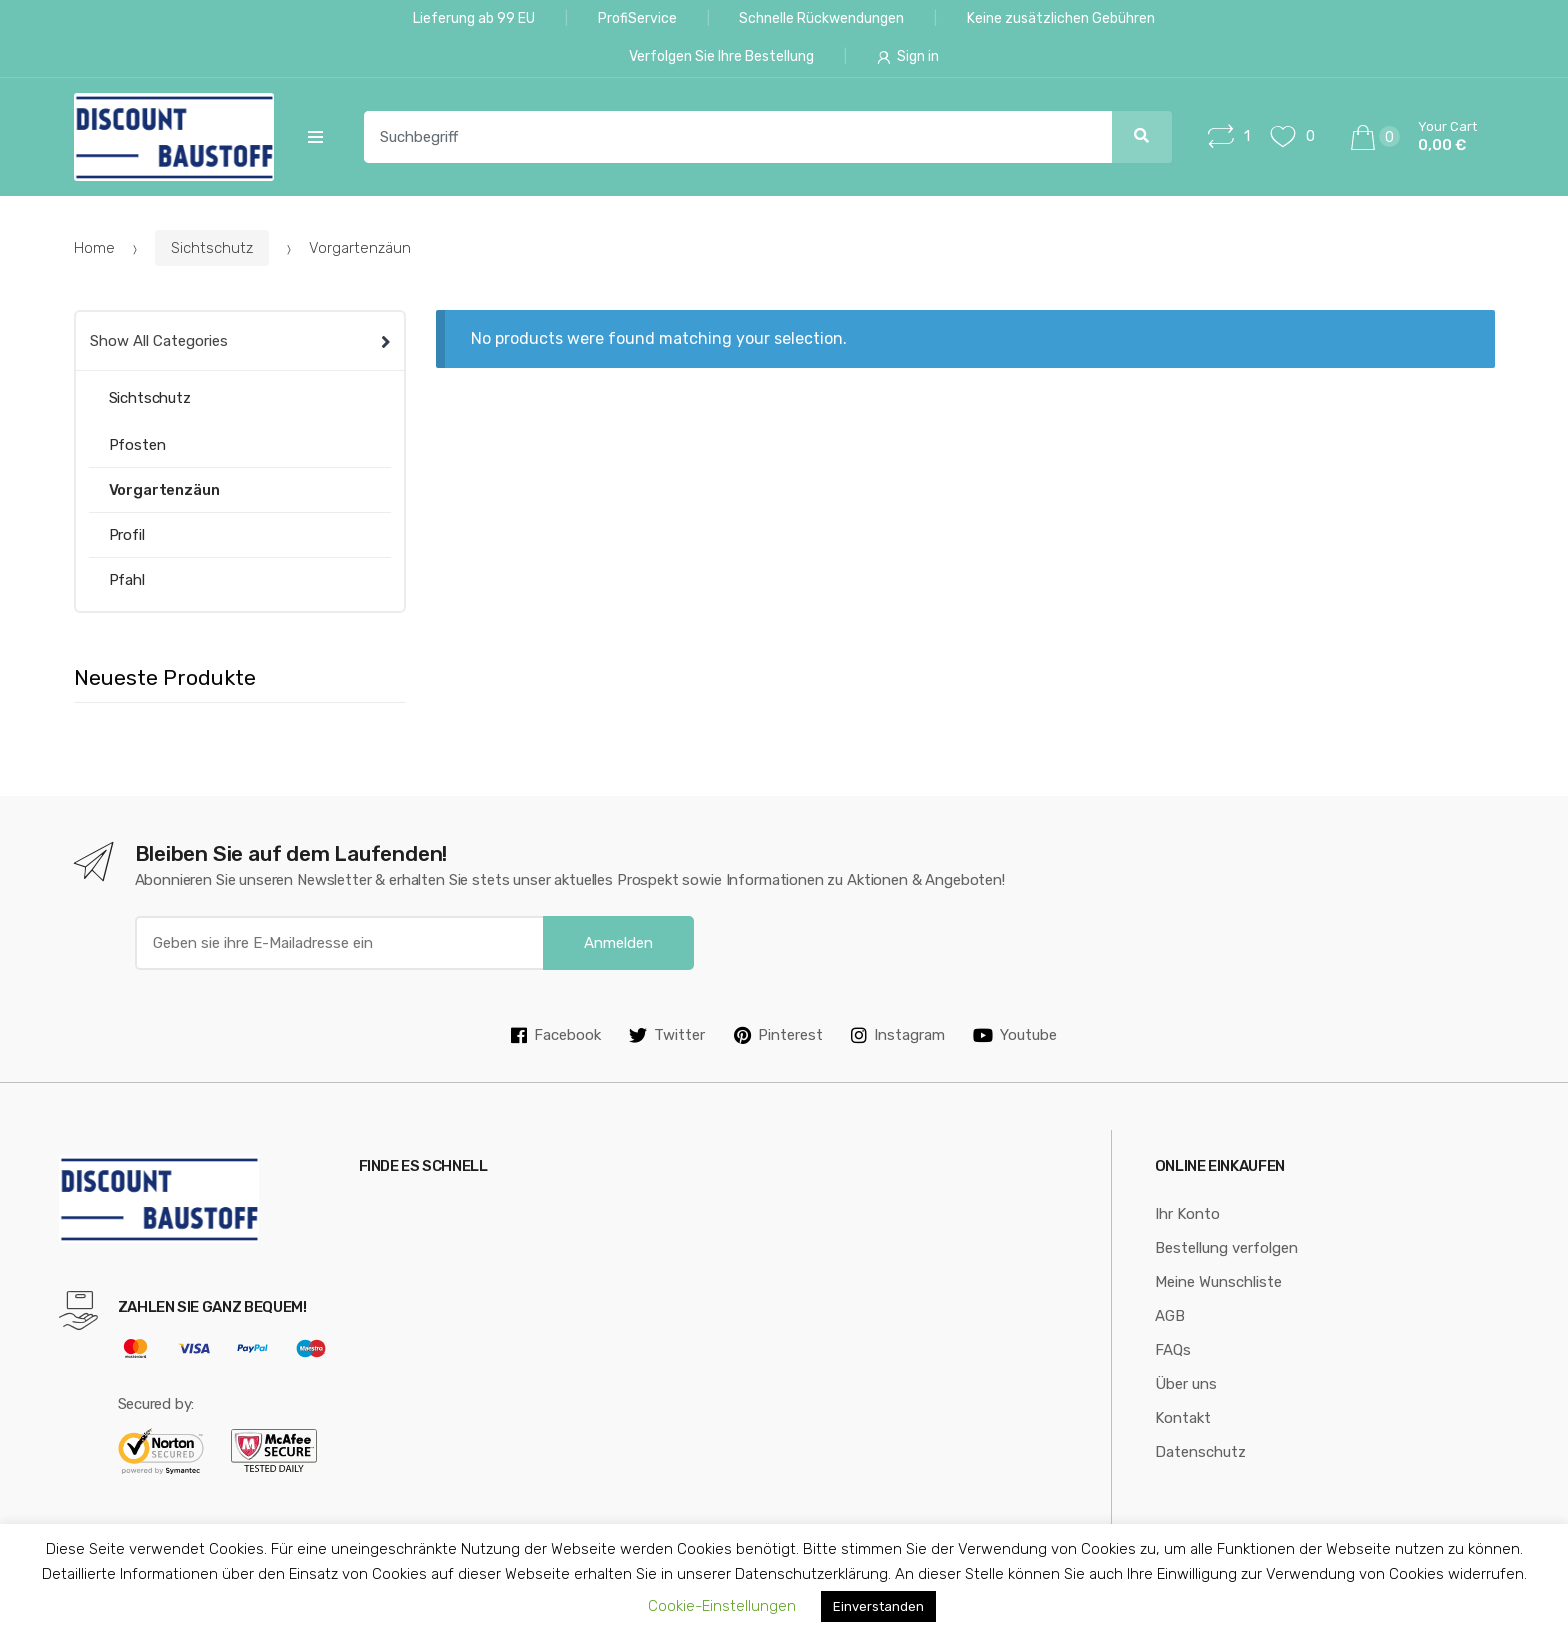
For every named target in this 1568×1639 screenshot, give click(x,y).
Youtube (1015, 1035)
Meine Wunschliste (1218, 1282)
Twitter (667, 1035)
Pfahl (127, 580)
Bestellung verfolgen (1226, 1248)
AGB (1170, 1316)
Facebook (556, 1035)
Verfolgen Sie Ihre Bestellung (721, 56)
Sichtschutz (212, 248)
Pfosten (137, 445)
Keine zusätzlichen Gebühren (1061, 18)
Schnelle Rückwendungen (821, 18)
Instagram (898, 1035)
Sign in (908, 56)
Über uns (1186, 1384)
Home (94, 248)
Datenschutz (1200, 1452)
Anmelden (618, 943)
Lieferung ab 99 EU (474, 18)
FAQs (1173, 1350)
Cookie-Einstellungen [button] (722, 1606)
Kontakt (1183, 1418)
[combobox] (726, 137)
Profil (127, 535)
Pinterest (778, 1035)
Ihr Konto (1187, 1214)
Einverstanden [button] (878, 1606)
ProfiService (637, 18)
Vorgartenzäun (164, 490)
